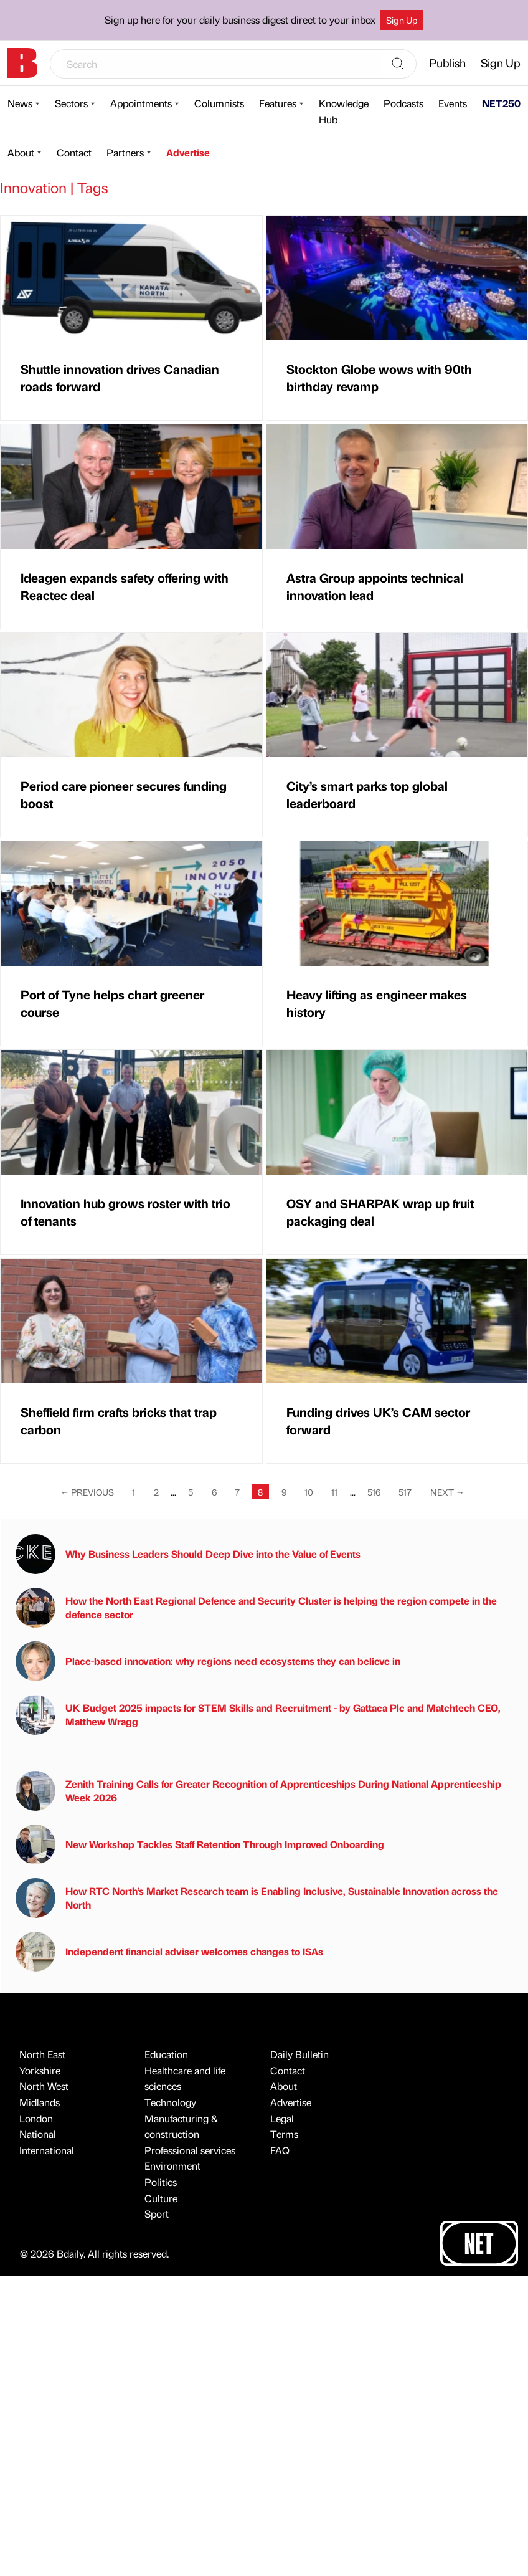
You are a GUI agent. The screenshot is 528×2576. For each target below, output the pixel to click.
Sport (156, 2213)
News (19, 103)
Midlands (39, 2102)
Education (166, 2054)
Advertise (188, 152)
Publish (447, 62)
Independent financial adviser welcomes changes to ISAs (169, 1952)
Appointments (141, 103)
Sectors (71, 103)
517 (405, 1491)
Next (447, 1491)
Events (452, 103)
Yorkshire (39, 2070)
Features (277, 103)
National (37, 2133)
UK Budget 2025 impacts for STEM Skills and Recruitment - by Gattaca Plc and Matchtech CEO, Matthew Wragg (258, 1715)
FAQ (280, 2150)
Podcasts (403, 103)
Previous (87, 1491)
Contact (74, 152)
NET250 (501, 103)
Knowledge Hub (344, 111)
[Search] (397, 64)
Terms (284, 2133)
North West (43, 2085)
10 (308, 1491)
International (46, 2150)
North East (42, 2054)
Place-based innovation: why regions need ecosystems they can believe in (208, 1661)
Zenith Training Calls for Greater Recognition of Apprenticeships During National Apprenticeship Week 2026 (258, 1791)
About (20, 152)
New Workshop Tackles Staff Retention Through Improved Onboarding (200, 1844)
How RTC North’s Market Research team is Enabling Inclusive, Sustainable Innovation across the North (257, 1898)
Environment (172, 2165)
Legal (282, 2118)
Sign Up (402, 20)
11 (334, 1491)
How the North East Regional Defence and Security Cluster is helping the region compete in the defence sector (256, 1608)
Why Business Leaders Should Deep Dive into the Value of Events (188, 1554)
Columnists (219, 103)
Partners (125, 152)
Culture (160, 2198)
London (36, 2118)
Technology (170, 2102)
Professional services (189, 2150)
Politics (160, 2181)
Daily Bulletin (299, 2054)
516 (373, 1491)
